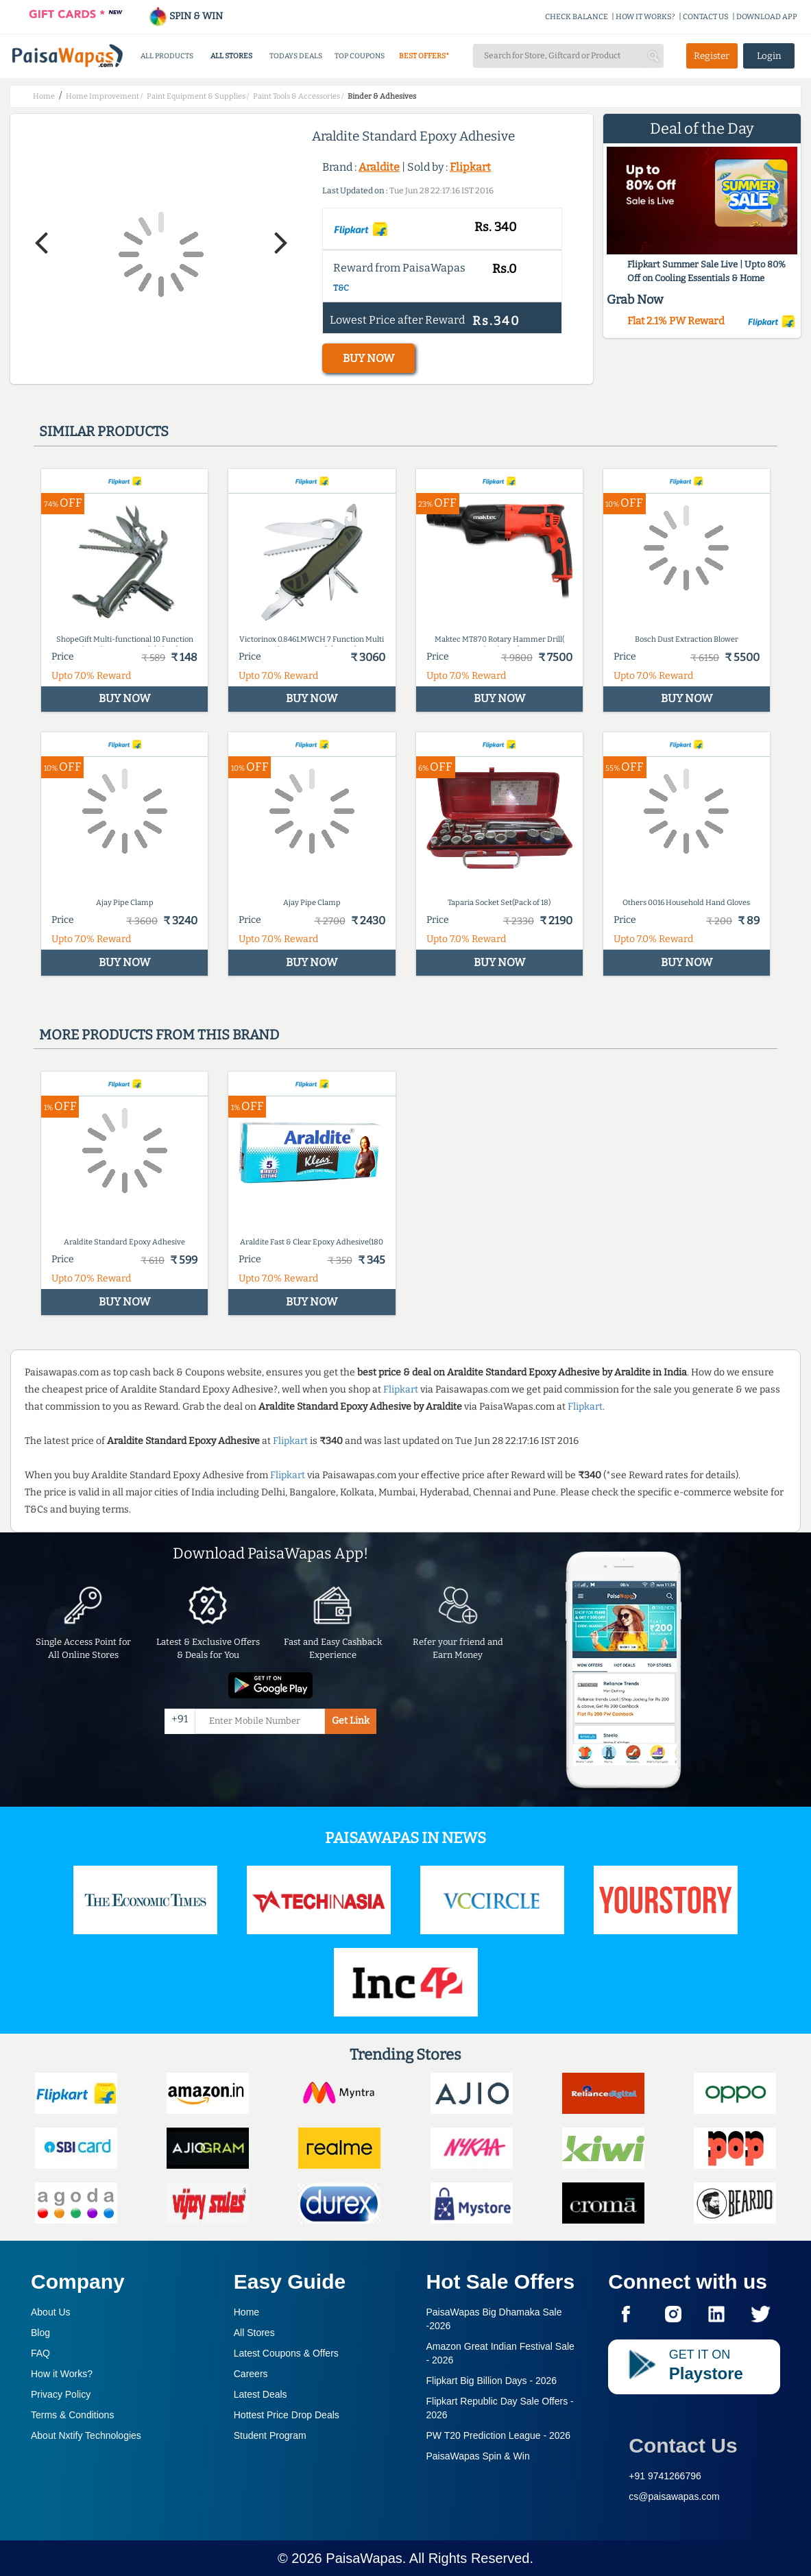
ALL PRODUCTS (167, 55)
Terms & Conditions (72, 2414)
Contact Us (683, 2445)
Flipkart (470, 166)
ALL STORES (231, 55)
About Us (51, 2312)
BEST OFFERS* (424, 55)
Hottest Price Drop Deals (286, 2414)
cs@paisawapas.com (674, 2496)
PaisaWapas (364, 2558)
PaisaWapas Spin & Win (478, 2456)
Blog (40, 2332)
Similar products (104, 431)
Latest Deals (260, 2394)
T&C (341, 288)
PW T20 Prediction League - (498, 2435)
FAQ (40, 2353)
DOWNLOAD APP (766, 16)
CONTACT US (706, 16)
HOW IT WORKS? (645, 16)
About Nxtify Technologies (86, 2435)
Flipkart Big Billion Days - (491, 2380)
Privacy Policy (60, 2394)
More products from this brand (159, 1034)
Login (769, 56)
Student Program (270, 2435)
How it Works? (62, 2373)
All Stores (254, 2332)
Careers (251, 2373)
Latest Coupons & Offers (286, 2353)
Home (246, 2312)
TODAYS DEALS (295, 55)
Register (711, 56)
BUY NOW (368, 358)
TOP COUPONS (360, 55)
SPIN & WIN (185, 16)
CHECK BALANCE (576, 16)
